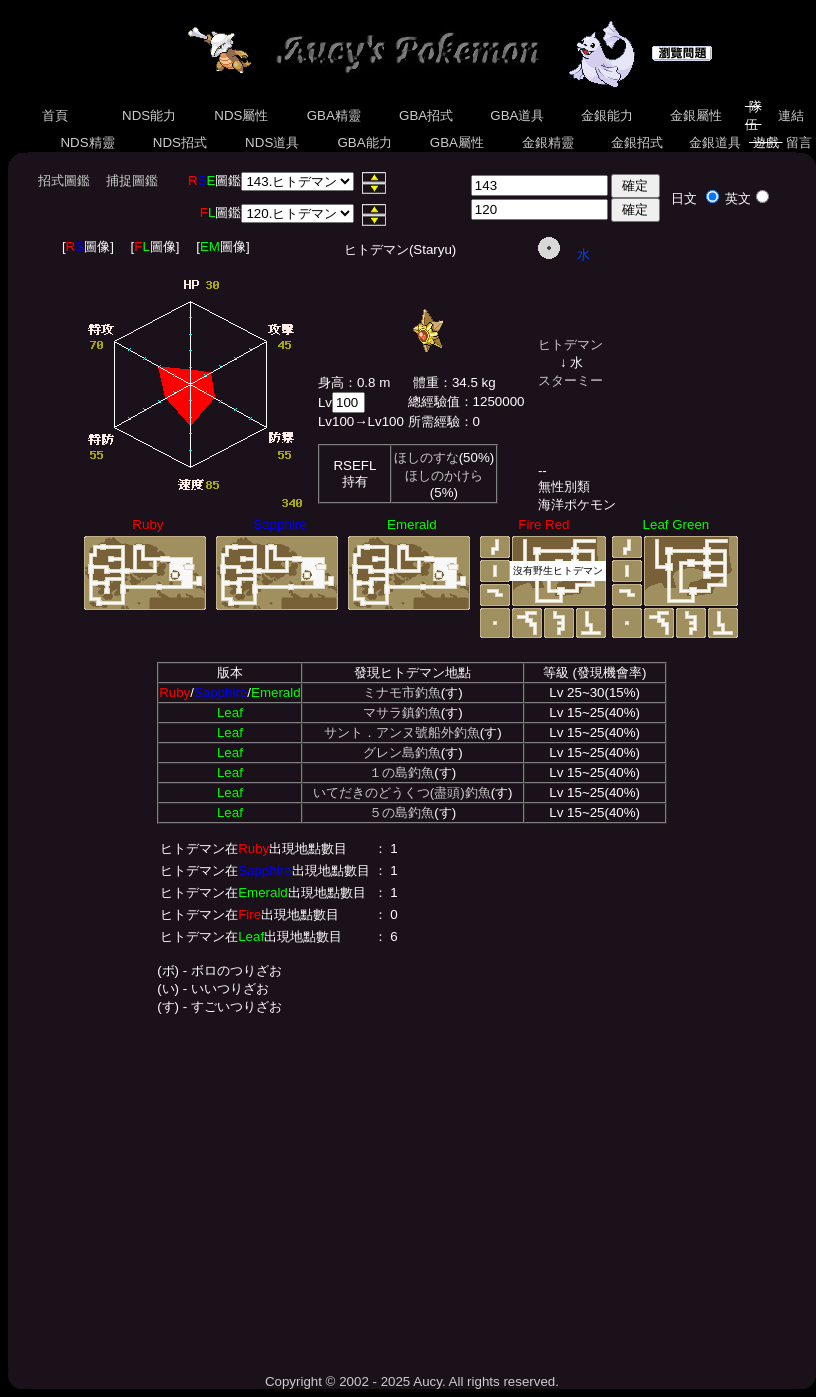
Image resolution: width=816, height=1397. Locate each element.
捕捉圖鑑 (132, 180)
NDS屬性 (242, 115)
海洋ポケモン (577, 504)
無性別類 (564, 486)
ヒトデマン (570, 344)
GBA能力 (365, 142)
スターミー (570, 380)
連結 (790, 115)
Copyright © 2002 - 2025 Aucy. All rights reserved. (412, 1381)
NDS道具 (272, 142)
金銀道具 (714, 142)
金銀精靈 (547, 142)
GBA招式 (426, 115)
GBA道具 (518, 115)
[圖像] (88, 246)
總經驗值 (434, 401)
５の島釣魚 (401, 812)
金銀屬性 (695, 115)
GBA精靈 (334, 115)
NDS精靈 (88, 142)
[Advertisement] (412, 1189)
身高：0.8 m (354, 382)
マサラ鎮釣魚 (402, 712)
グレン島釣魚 (402, 752)
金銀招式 (636, 142)
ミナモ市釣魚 (402, 692)
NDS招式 (180, 142)
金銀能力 (606, 115)
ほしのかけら (444, 475)
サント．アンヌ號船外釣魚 (402, 732)
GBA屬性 (457, 142)
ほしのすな (426, 457)
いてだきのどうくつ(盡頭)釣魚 (402, 792)
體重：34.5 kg (454, 382)
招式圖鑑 (64, 180)
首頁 (55, 115)
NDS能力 (149, 115)
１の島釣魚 (401, 772)
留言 (798, 142)
